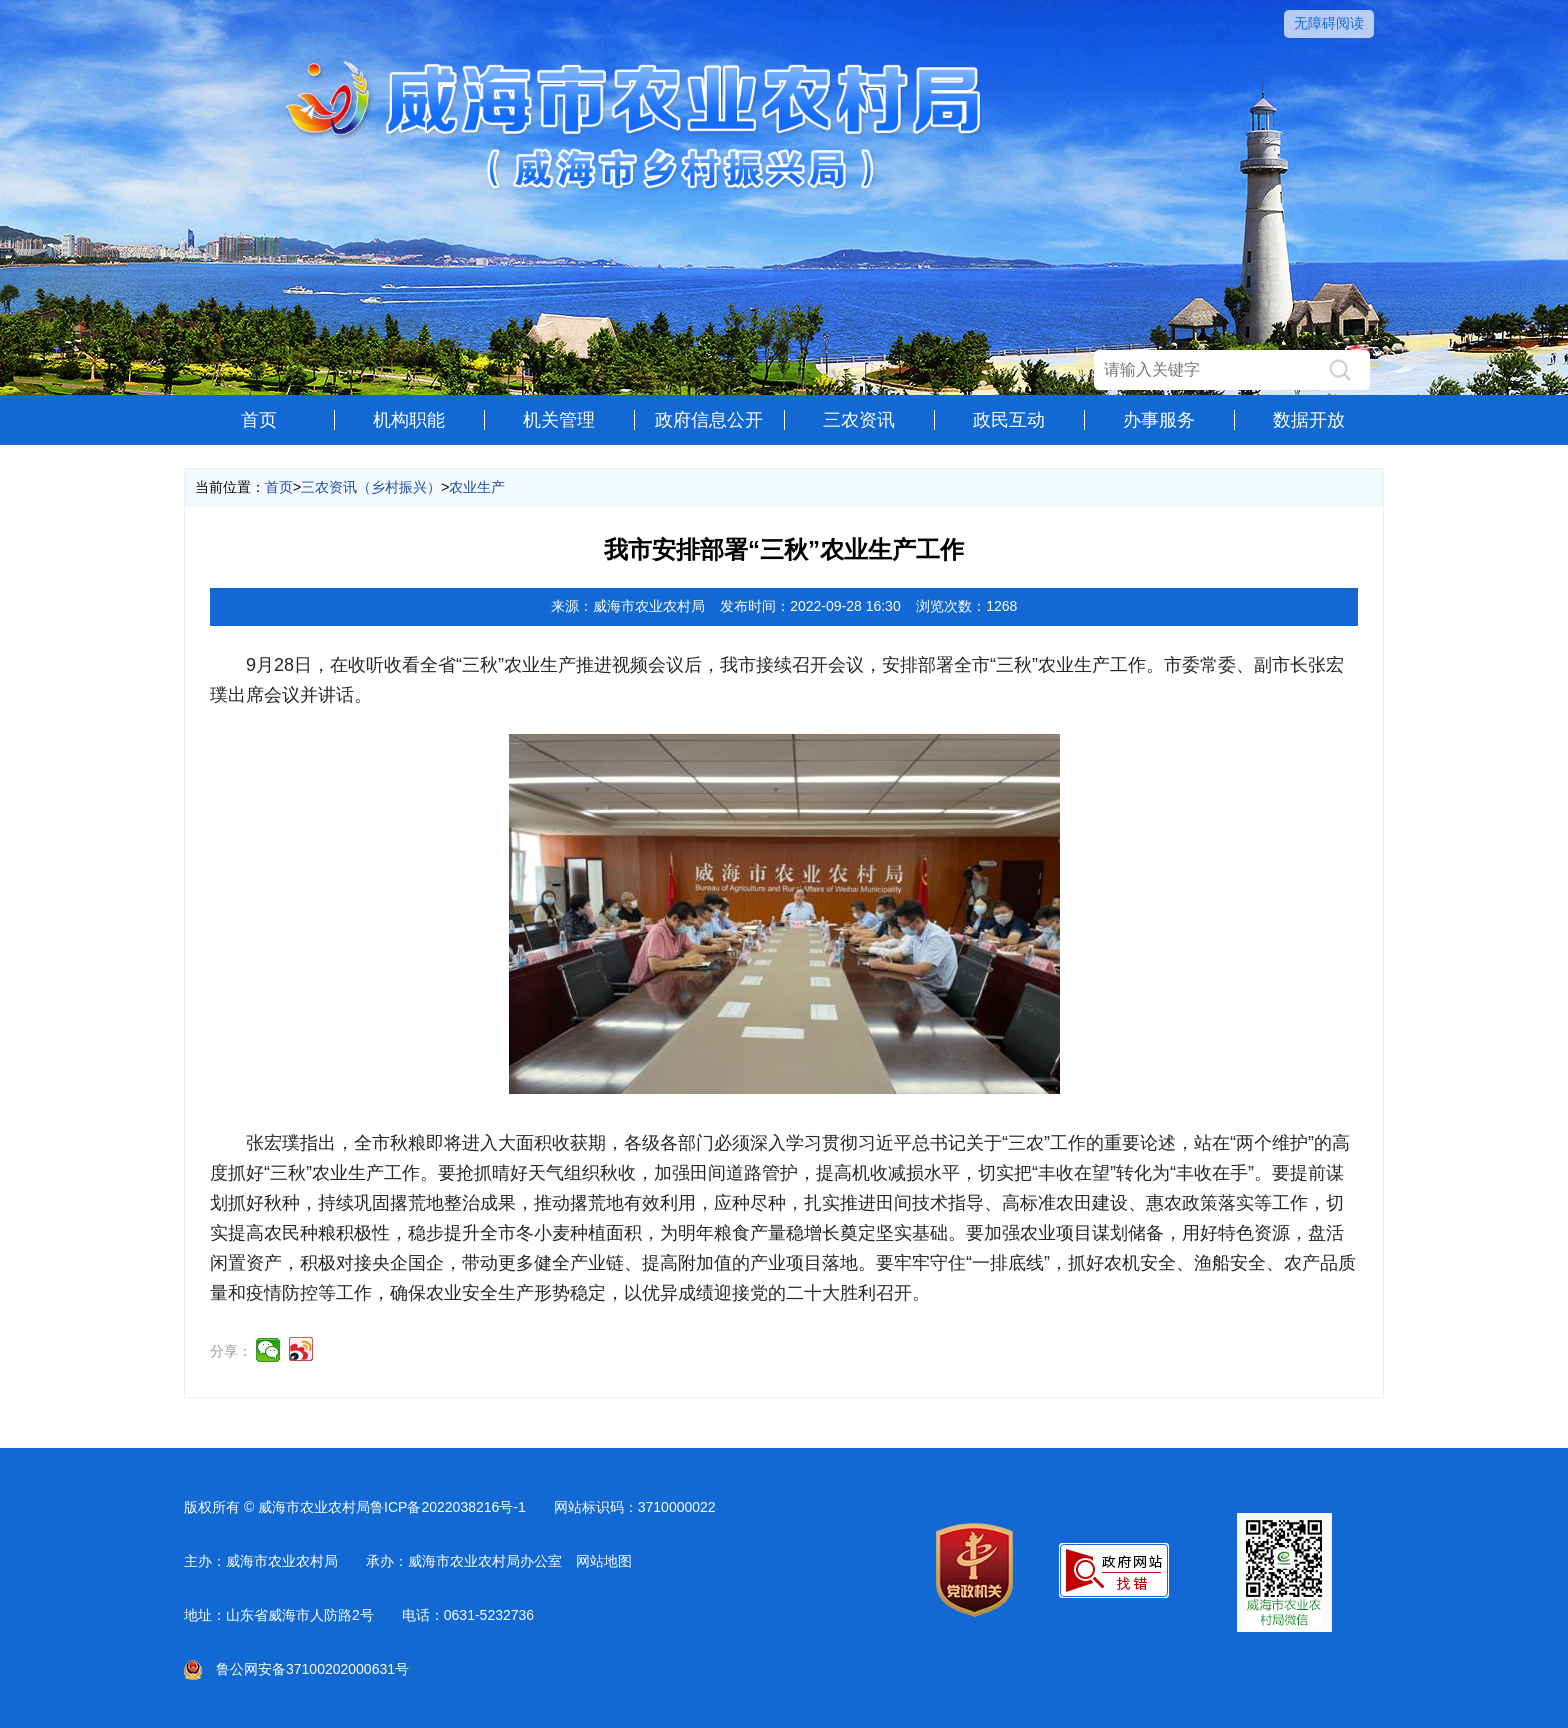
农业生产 (477, 487)
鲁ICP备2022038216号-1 (448, 1507)
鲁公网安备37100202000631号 (296, 1669)
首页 (259, 420)
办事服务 (1159, 420)
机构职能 (409, 420)
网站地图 (604, 1561)
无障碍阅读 (1329, 23)
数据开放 (1309, 420)
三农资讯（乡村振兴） (371, 487)
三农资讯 (859, 420)
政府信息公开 (709, 420)
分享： (231, 1351)
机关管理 (559, 420)
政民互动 (1009, 420)
